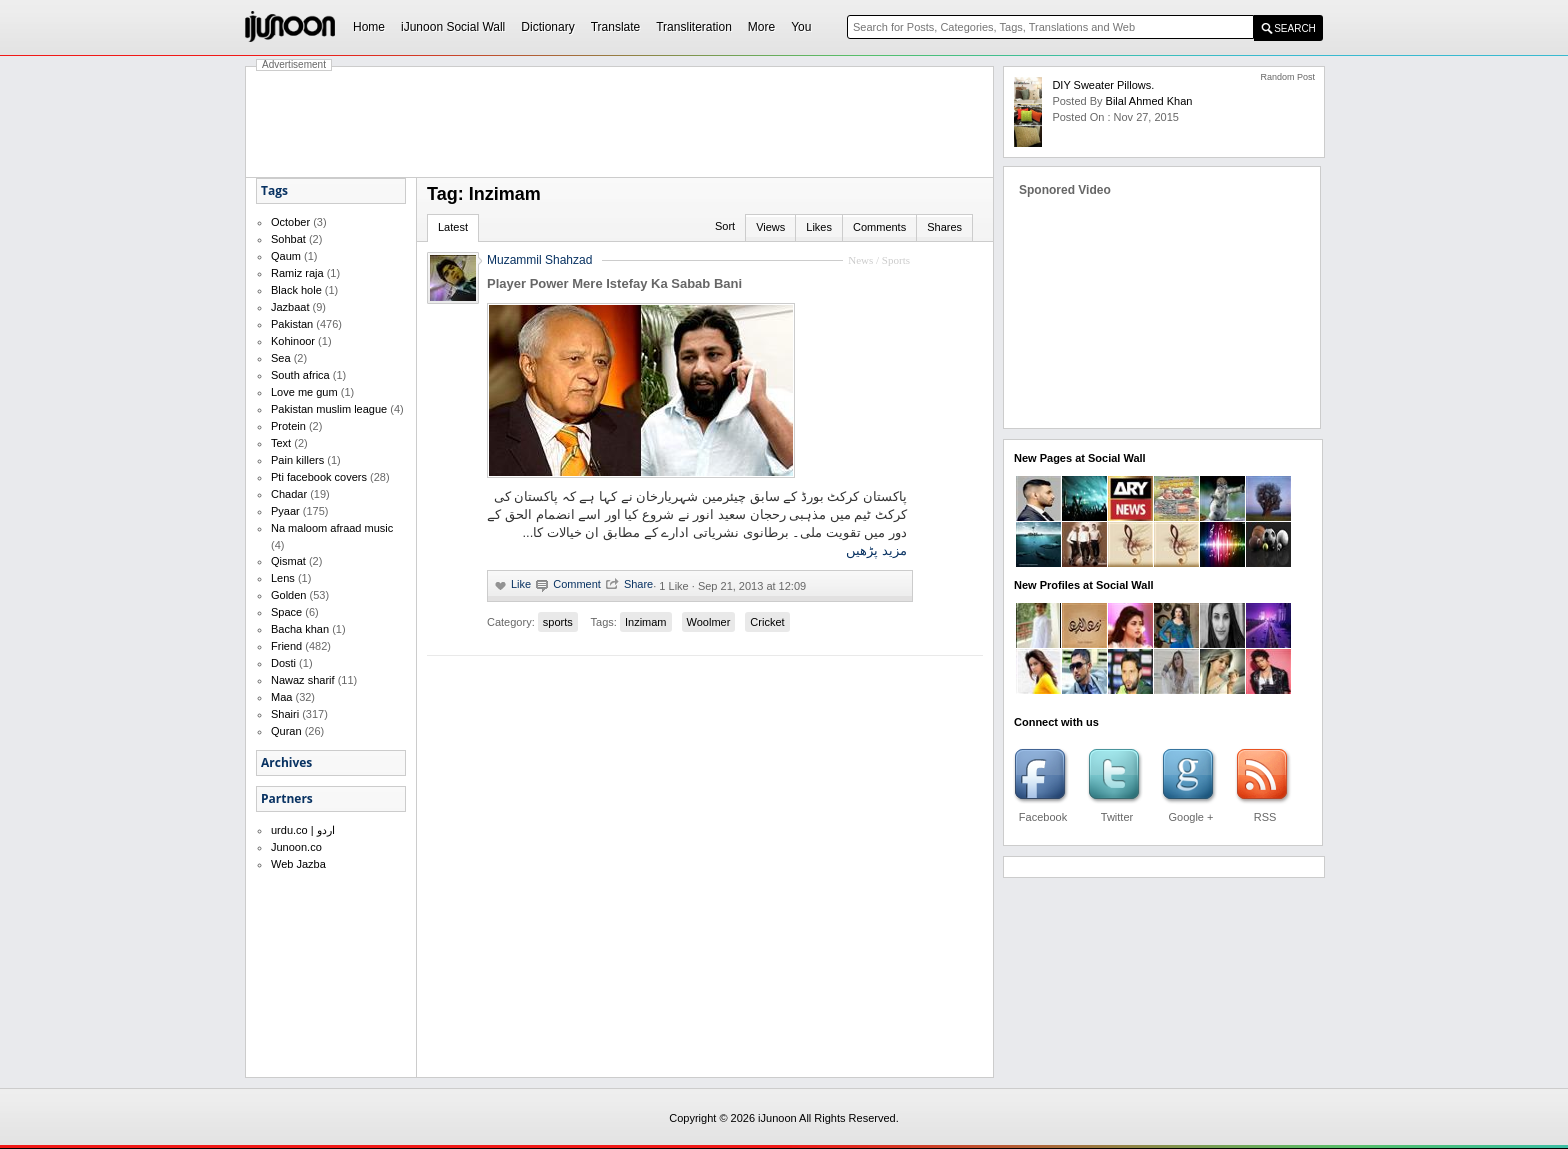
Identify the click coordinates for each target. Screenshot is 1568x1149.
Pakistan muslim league (329, 409)
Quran (286, 731)
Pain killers (297, 460)
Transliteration (694, 27)
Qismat (288, 561)
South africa (300, 375)
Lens (283, 578)
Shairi (285, 714)
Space (286, 612)
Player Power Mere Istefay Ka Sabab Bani (614, 283)
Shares (944, 227)
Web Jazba (298, 864)
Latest (453, 227)
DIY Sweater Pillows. (1103, 85)
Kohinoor (293, 341)
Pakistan (292, 324)
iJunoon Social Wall (453, 27)
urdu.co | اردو (303, 830)
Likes (819, 227)
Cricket (767, 622)
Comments (879, 227)
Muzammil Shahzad (539, 260)
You (801, 27)
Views (770, 227)
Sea (281, 358)
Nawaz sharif (303, 680)
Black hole (296, 290)
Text (281, 443)
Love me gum (304, 392)
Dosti (283, 663)
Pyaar (285, 511)
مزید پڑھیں (876, 550)
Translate (616, 27)
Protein (288, 426)
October (290, 222)
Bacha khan (300, 629)
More (761, 27)
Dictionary (547, 27)
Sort (725, 226)
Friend (286, 646)
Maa (281, 697)
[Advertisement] (620, 122)
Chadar (289, 494)
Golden (288, 595)
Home (369, 27)
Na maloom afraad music (332, 528)
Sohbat (288, 239)
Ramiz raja (297, 273)
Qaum (286, 256)
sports (558, 622)
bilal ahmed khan (1149, 101)
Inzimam (646, 622)
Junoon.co (296, 847)
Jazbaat (290, 307)
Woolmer (709, 622)
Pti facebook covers (319, 477)
